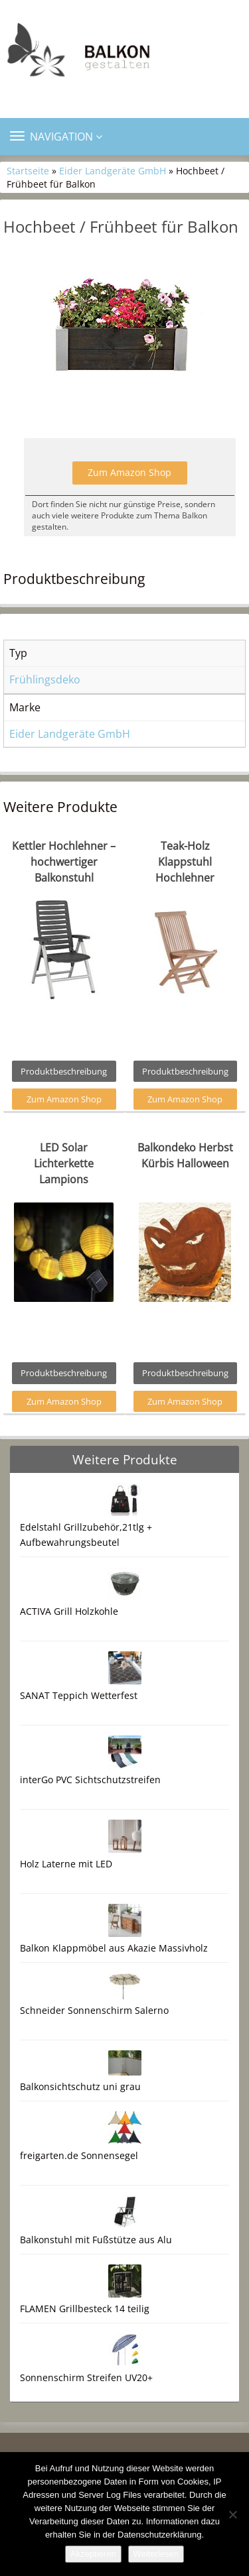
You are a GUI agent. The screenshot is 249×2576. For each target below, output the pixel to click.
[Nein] (232, 2514)
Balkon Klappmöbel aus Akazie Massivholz (114, 1948)
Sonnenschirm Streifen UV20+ (86, 2377)
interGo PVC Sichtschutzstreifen (90, 1779)
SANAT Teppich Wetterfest (78, 1695)
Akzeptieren (93, 2554)
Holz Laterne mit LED (66, 1863)
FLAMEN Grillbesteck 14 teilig (84, 2308)
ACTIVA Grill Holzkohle (69, 1611)
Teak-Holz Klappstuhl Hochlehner (184, 862)
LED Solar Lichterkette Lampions (64, 1163)
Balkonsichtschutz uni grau (80, 2086)
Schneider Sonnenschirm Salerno (94, 2010)
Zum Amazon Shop (129, 472)
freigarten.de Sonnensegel (79, 2155)
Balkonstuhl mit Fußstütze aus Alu (96, 2239)
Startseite (28, 170)
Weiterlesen (156, 2554)
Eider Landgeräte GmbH (112, 170)
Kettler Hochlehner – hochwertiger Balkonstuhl (64, 862)
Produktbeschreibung (64, 1071)
